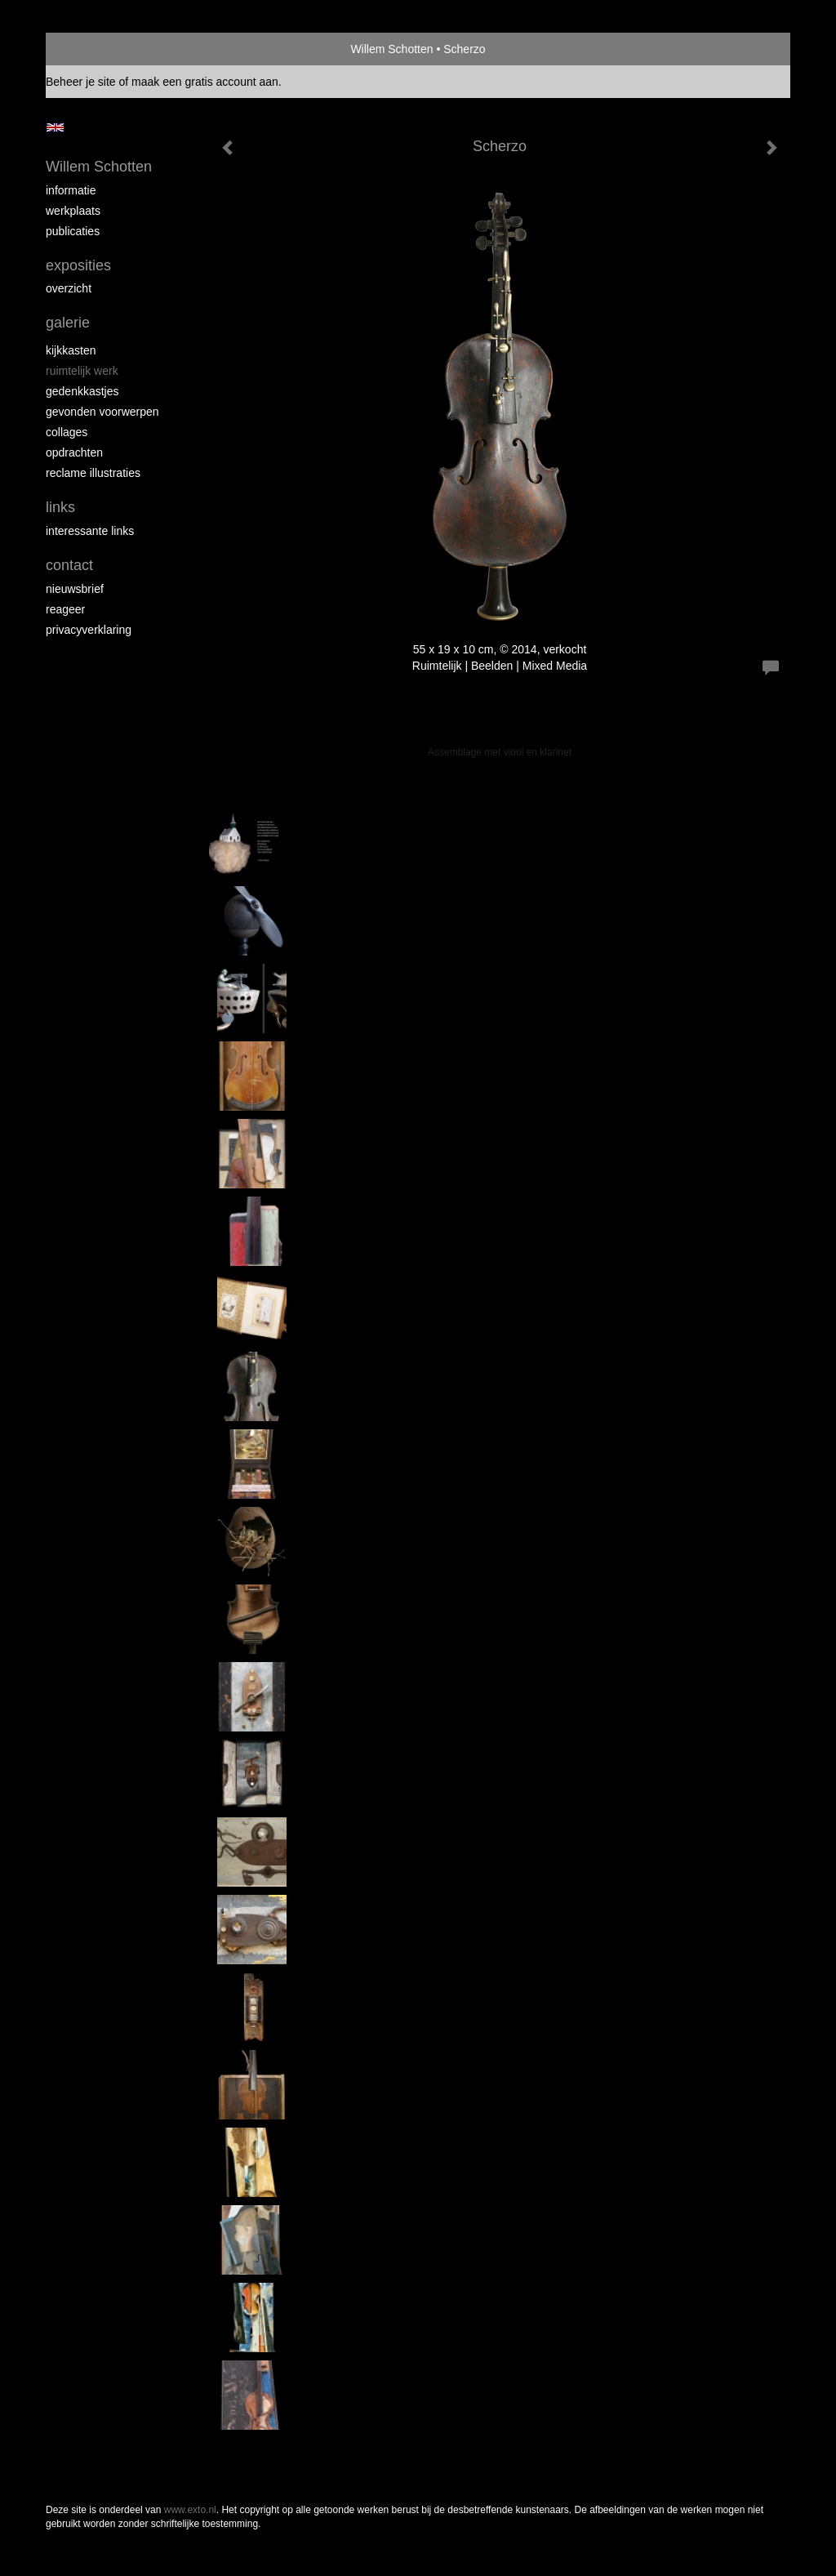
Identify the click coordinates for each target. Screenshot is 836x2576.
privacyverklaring (88, 629)
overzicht (68, 288)
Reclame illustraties (93, 472)
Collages (66, 432)
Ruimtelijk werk (82, 370)
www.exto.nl (190, 2510)
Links (60, 507)
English (55, 127)
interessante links (90, 530)
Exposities (78, 265)
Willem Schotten (391, 49)
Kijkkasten (71, 350)
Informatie (71, 190)
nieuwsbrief (75, 588)
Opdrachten (74, 452)
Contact (69, 565)
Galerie (68, 322)
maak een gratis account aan (204, 81)
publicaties (73, 231)
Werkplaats (73, 210)
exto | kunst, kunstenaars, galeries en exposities (92, 49)
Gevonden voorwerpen (102, 411)
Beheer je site (81, 81)
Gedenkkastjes (82, 391)
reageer (65, 609)
